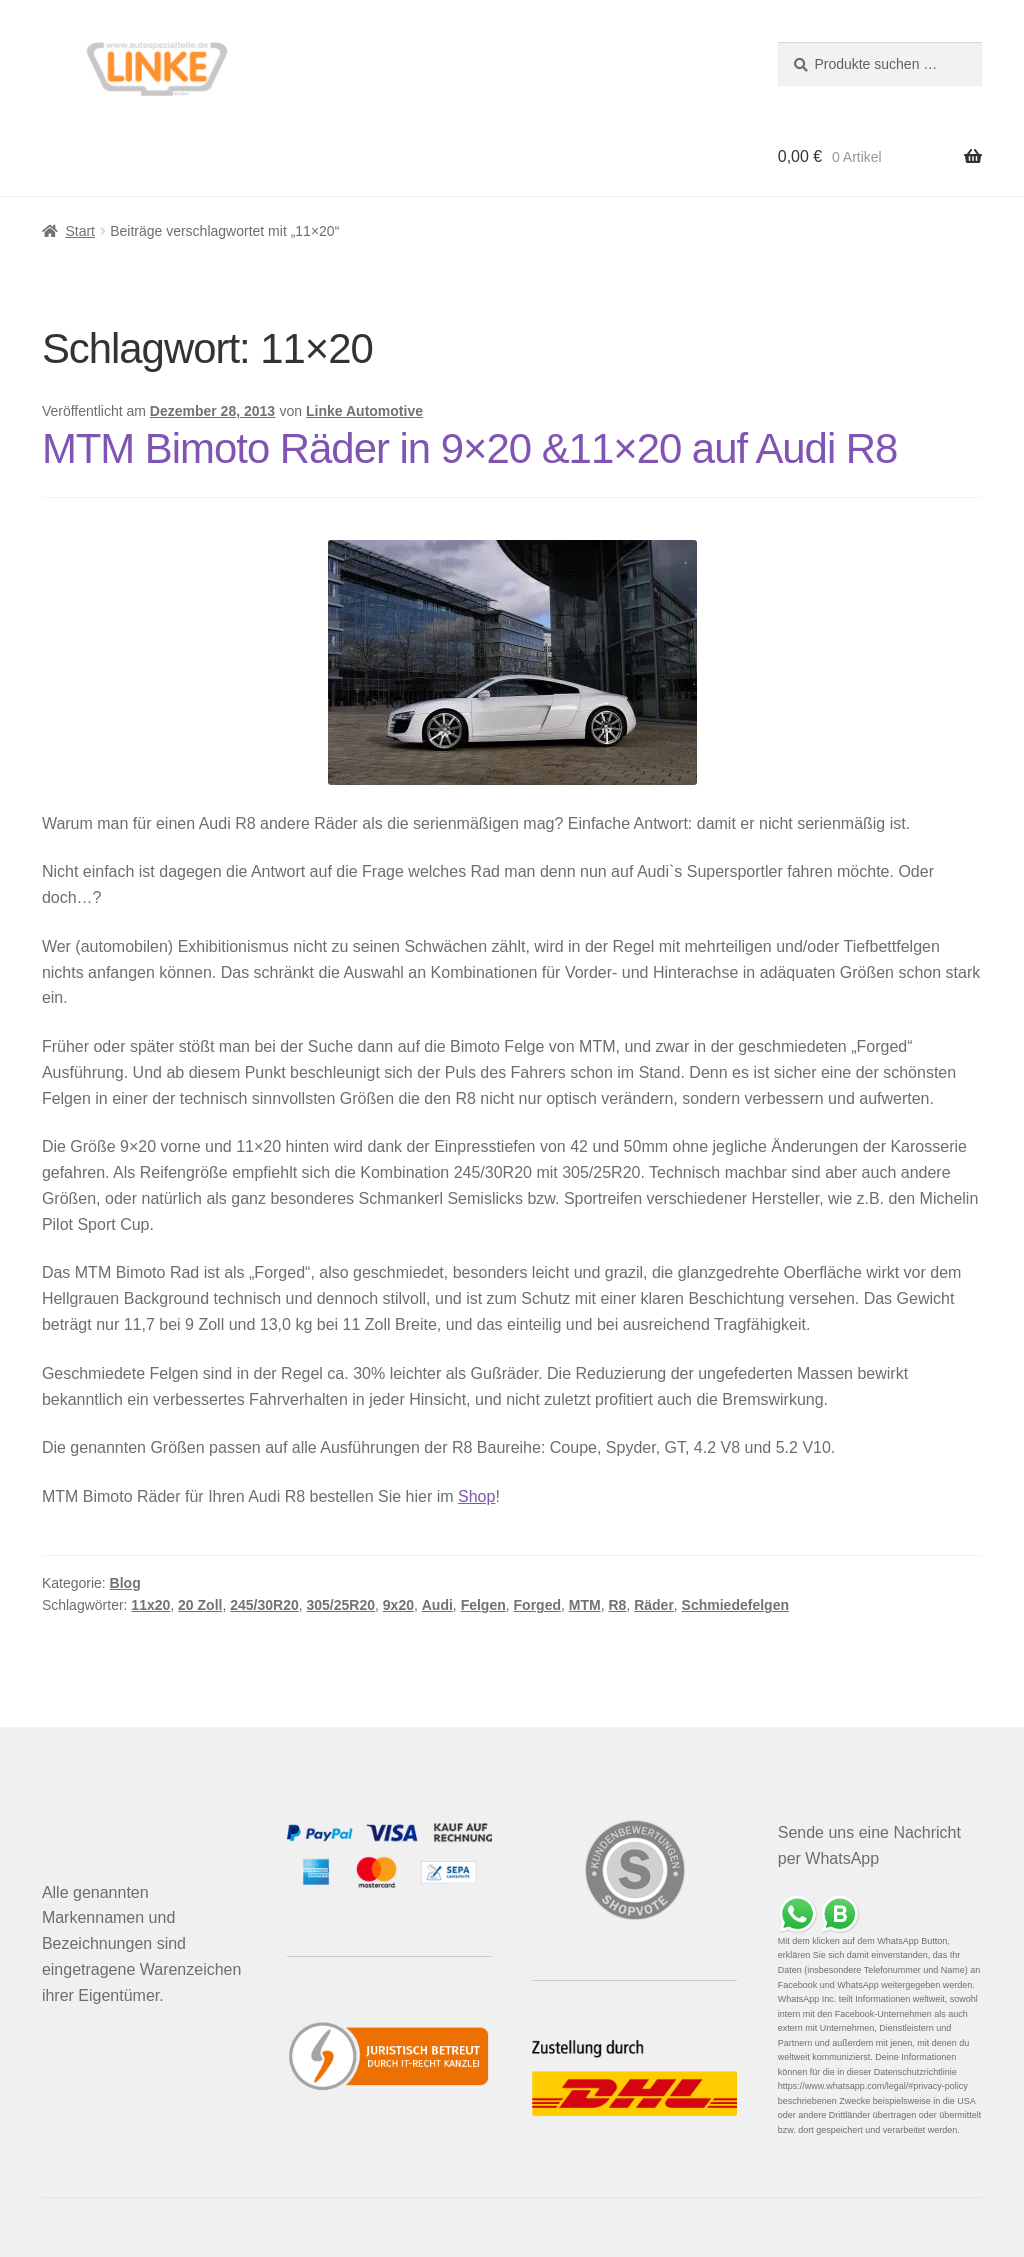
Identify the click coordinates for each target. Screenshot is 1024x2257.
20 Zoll (200, 1605)
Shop (476, 1496)
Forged (537, 1605)
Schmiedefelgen (735, 1605)
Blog (125, 1583)
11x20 (150, 1605)
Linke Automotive (364, 411)
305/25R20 (341, 1605)
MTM (585, 1605)
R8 (617, 1605)
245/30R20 (264, 1605)
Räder (654, 1605)
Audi (437, 1605)
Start (80, 231)
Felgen (483, 1605)
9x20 (398, 1605)
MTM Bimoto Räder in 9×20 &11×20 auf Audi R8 (470, 448)
